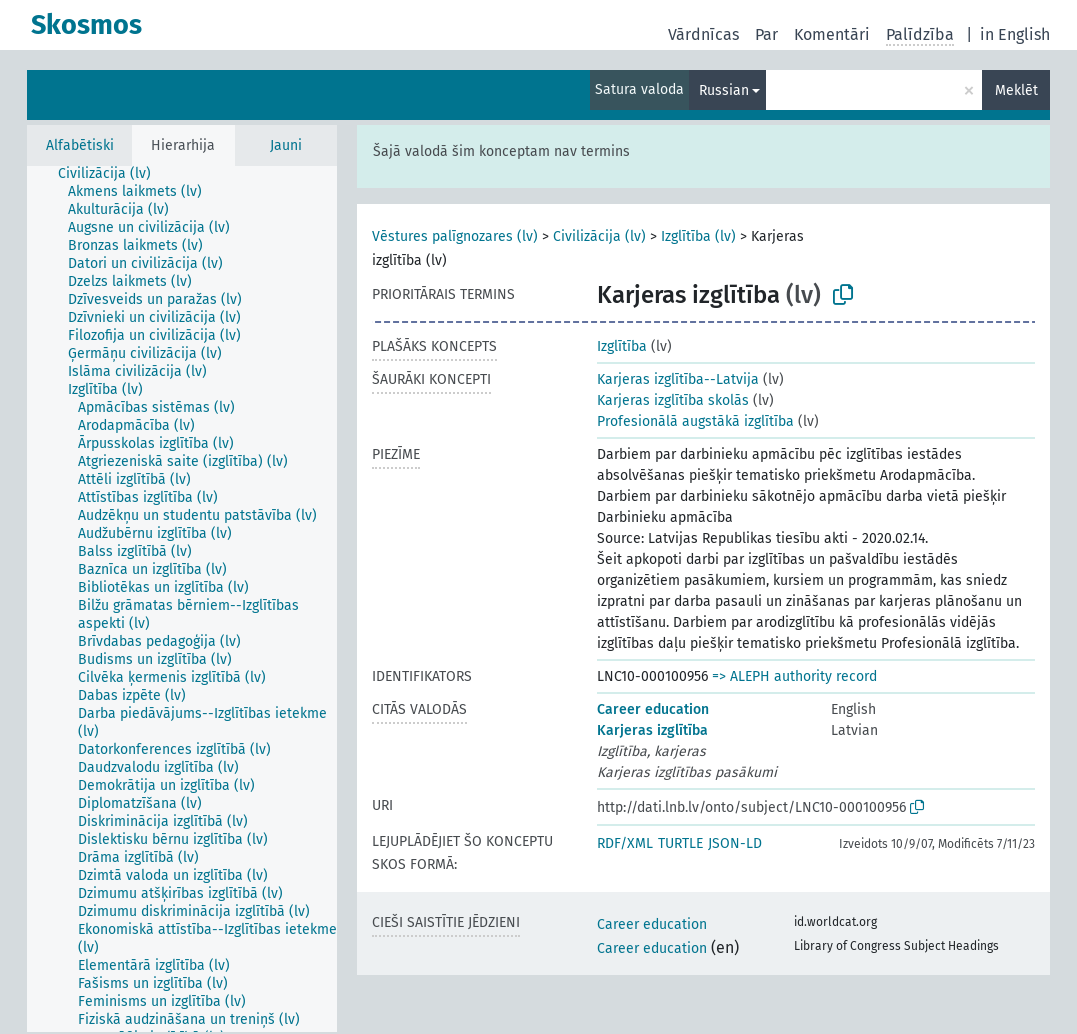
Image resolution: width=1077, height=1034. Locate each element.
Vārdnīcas (703, 34)
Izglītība (622, 346)
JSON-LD (735, 843)
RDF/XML (625, 843)
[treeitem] (113, 174)
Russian (724, 90)
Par (766, 34)
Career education (653, 709)
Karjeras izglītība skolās (673, 400)
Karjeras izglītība (652, 730)
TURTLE (680, 843)
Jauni (286, 145)
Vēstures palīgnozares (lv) (455, 236)
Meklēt (1016, 90)
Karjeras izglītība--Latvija (678, 379)
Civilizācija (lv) (599, 236)
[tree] (182, 599)
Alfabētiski (80, 145)
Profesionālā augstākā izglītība (695, 421)
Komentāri (832, 34)
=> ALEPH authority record (794, 676)
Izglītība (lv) (698, 236)
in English (1015, 34)
